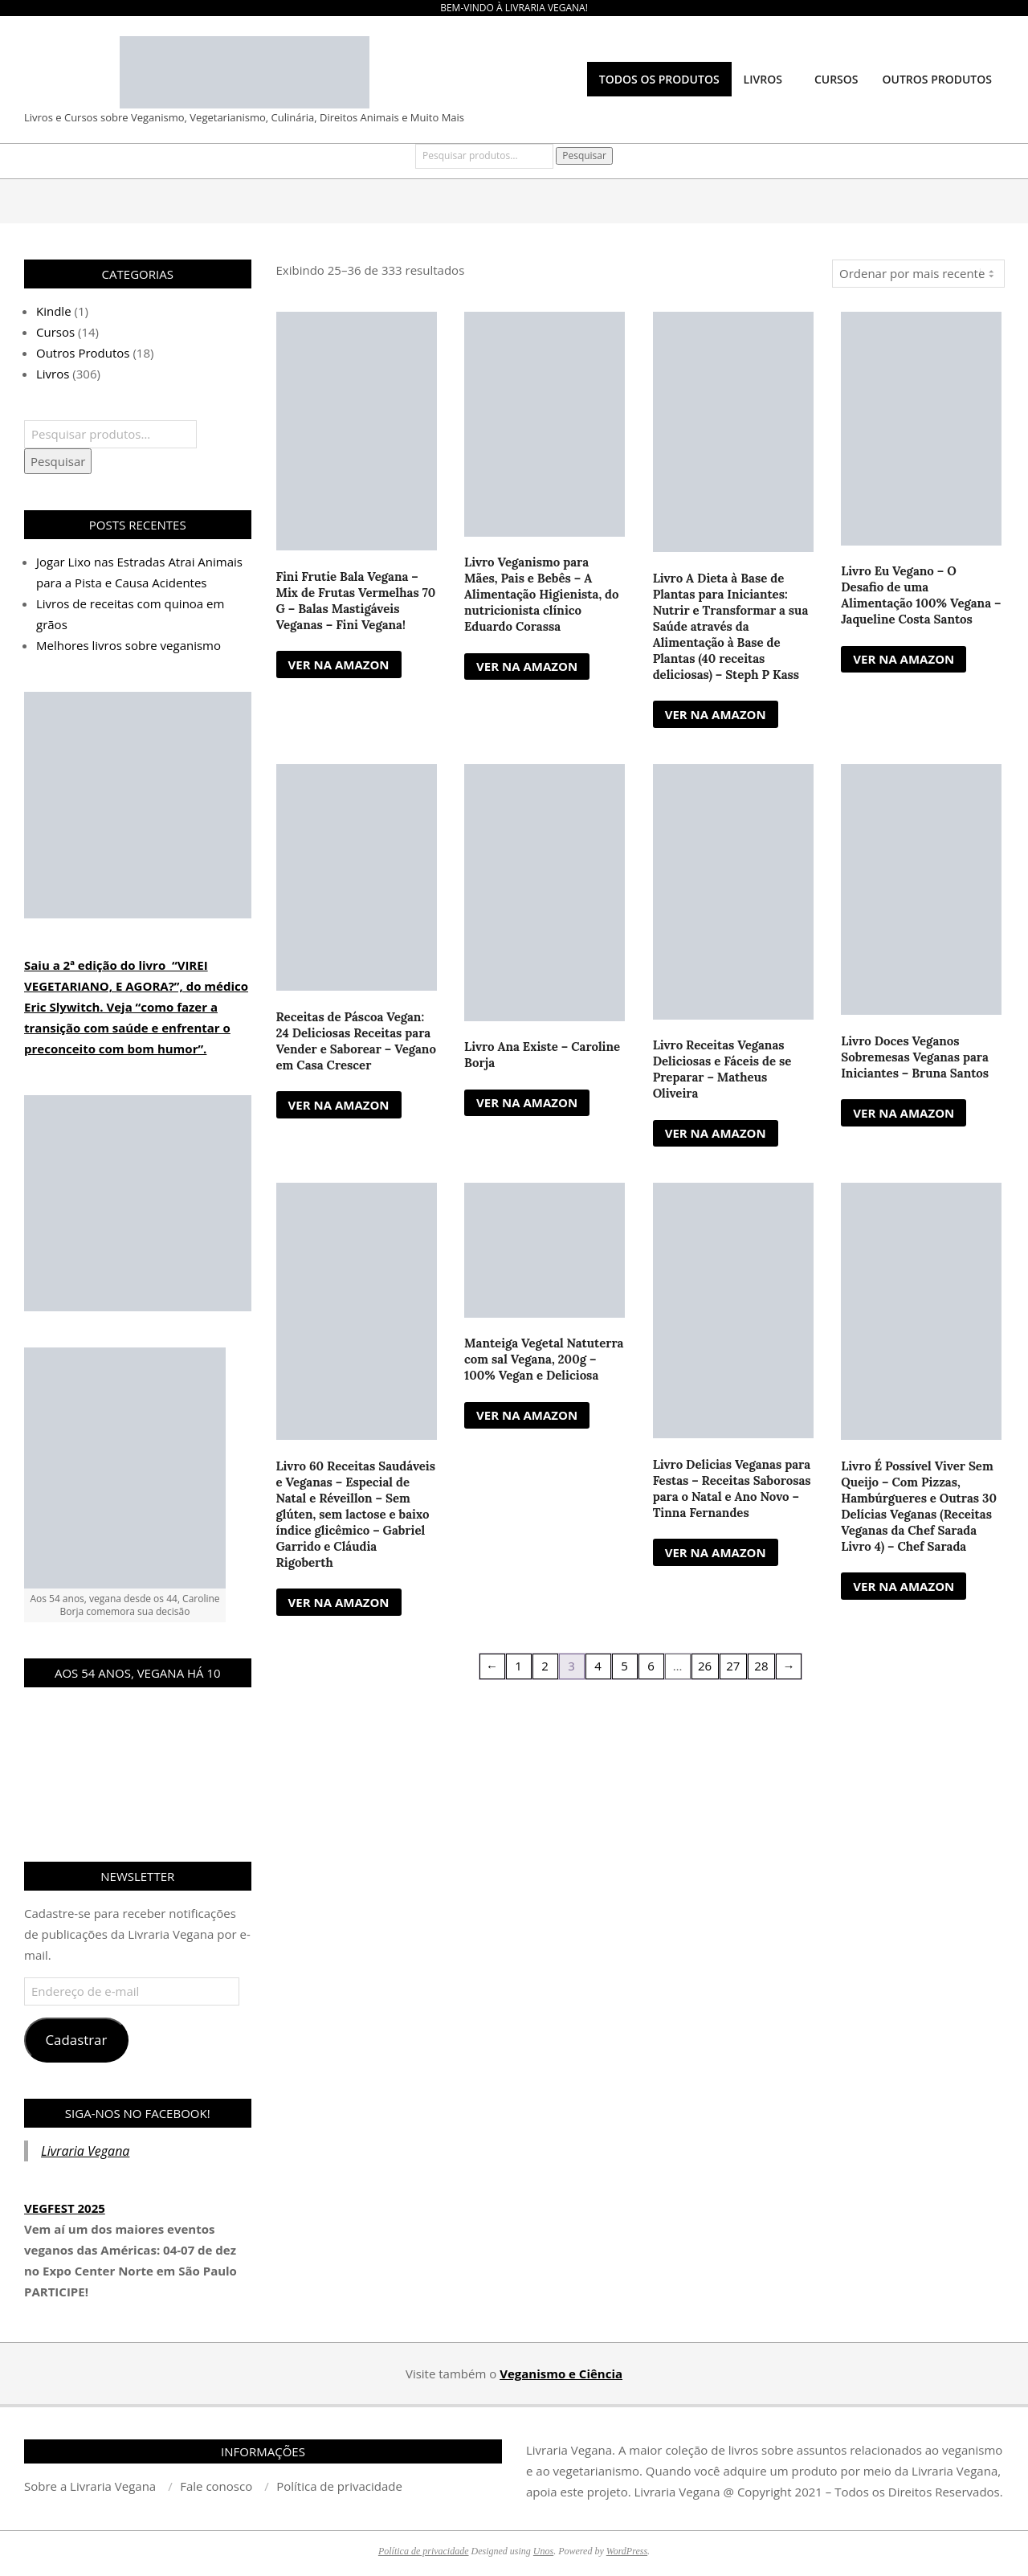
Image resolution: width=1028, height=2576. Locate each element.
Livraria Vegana (85, 2151)
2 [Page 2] (545, 1666)
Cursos (55, 332)
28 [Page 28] (761, 1666)
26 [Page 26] (705, 1666)
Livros (52, 374)
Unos (543, 2551)
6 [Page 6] (651, 1666)
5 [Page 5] (624, 1666)
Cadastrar (76, 2039)
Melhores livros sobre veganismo (128, 645)
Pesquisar (584, 155)
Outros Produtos (82, 353)
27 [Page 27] (733, 1666)
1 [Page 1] (518, 1666)
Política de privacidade (423, 2551)
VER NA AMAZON (339, 664)
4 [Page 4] (598, 1666)
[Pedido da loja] (918, 274)
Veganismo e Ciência (561, 2373)
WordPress (626, 2551)
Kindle (53, 311)
